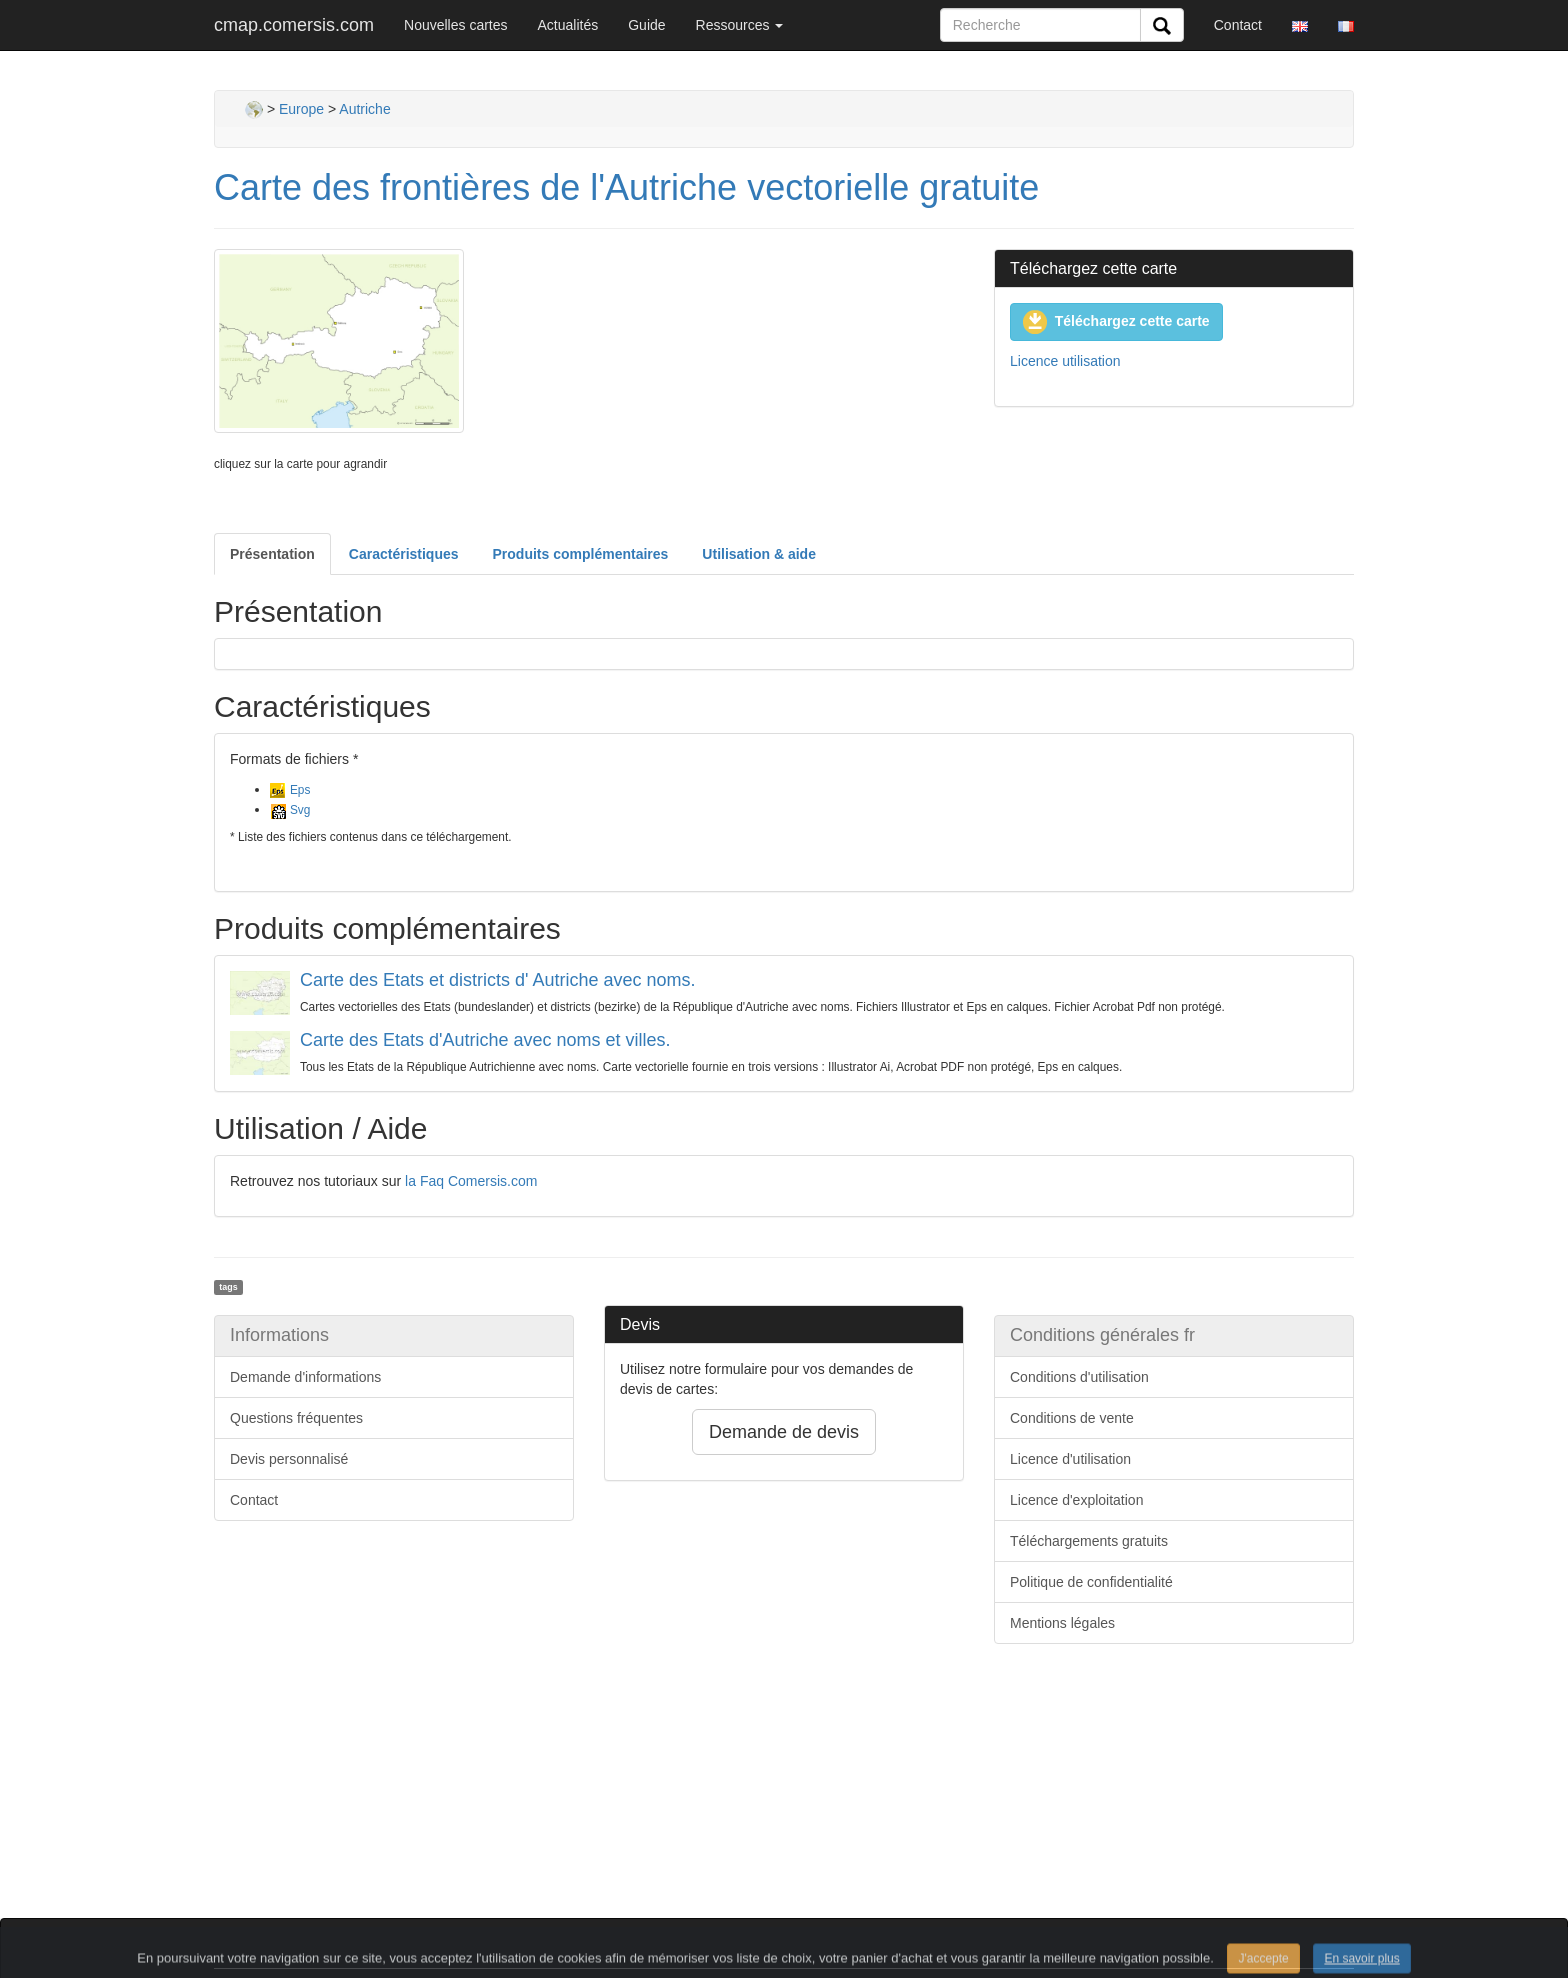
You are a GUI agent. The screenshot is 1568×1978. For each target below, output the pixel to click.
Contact (1238, 25)
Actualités (568, 25)
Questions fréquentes (296, 1418)
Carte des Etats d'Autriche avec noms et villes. (485, 1040)
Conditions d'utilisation (1079, 1377)
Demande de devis (784, 1432)
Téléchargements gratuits (1089, 1541)
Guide (646, 25)
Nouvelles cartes (456, 25)
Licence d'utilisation (1070, 1459)
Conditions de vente (1072, 1418)
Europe (301, 109)
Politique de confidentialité (1091, 1582)
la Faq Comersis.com (471, 1181)
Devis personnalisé (289, 1459)
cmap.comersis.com (294, 25)
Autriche (364, 109)
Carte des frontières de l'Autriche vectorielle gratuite (626, 187)
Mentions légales (1062, 1623)
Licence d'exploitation (1076, 1500)
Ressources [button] (740, 25)
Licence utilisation (1065, 361)
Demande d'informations (305, 1377)
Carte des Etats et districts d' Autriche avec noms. (498, 980)
